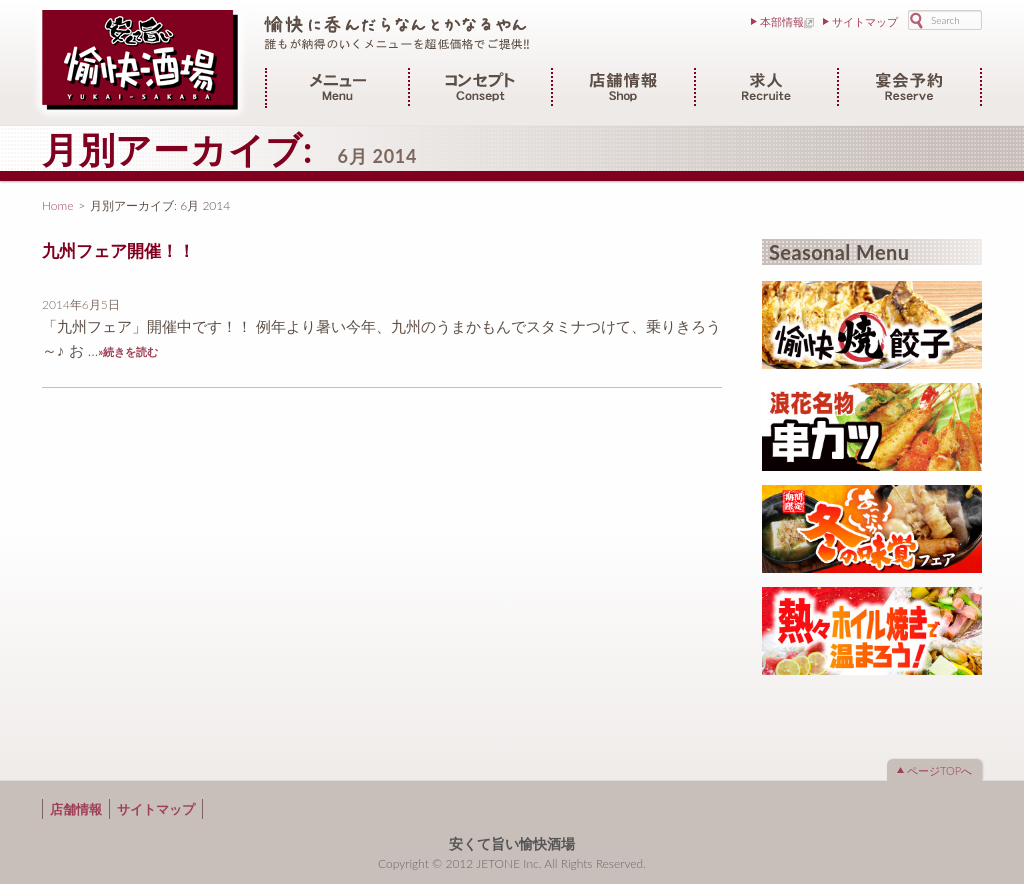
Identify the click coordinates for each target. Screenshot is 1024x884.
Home (57, 205)
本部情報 (782, 21)
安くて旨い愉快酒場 (512, 843)
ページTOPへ (939, 770)
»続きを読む (128, 351)
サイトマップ (865, 21)
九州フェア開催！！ (118, 251)
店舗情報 (76, 809)
